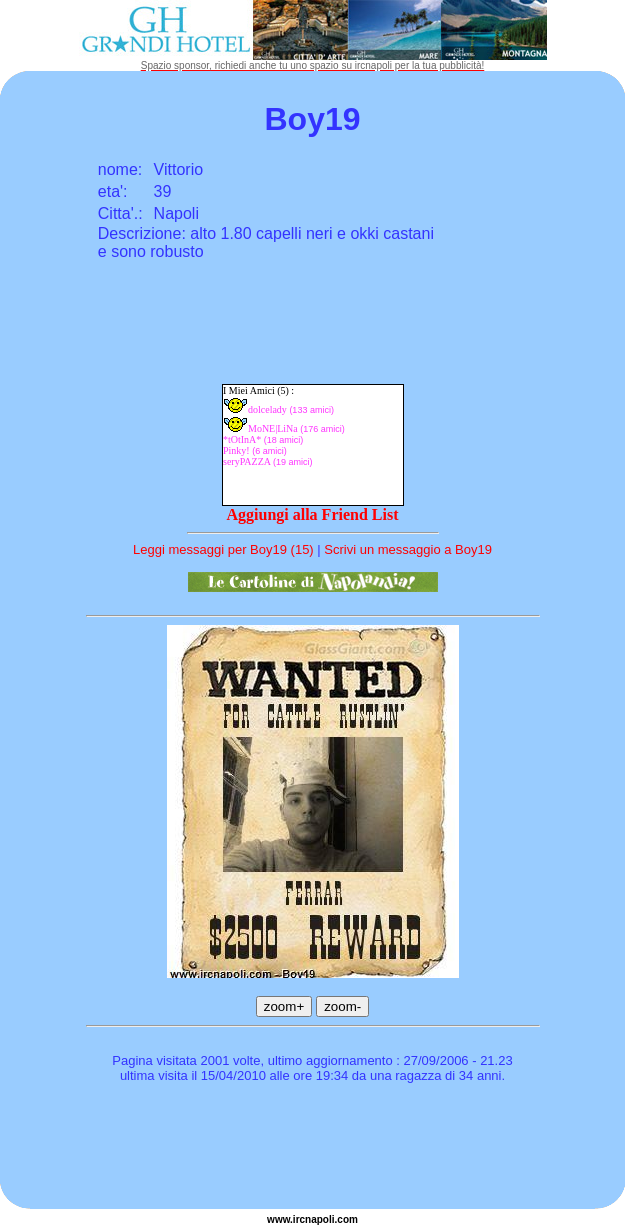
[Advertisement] (313, 1149)
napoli (319, 1219)
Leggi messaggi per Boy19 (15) (223, 549)
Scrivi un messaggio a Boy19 (408, 549)
